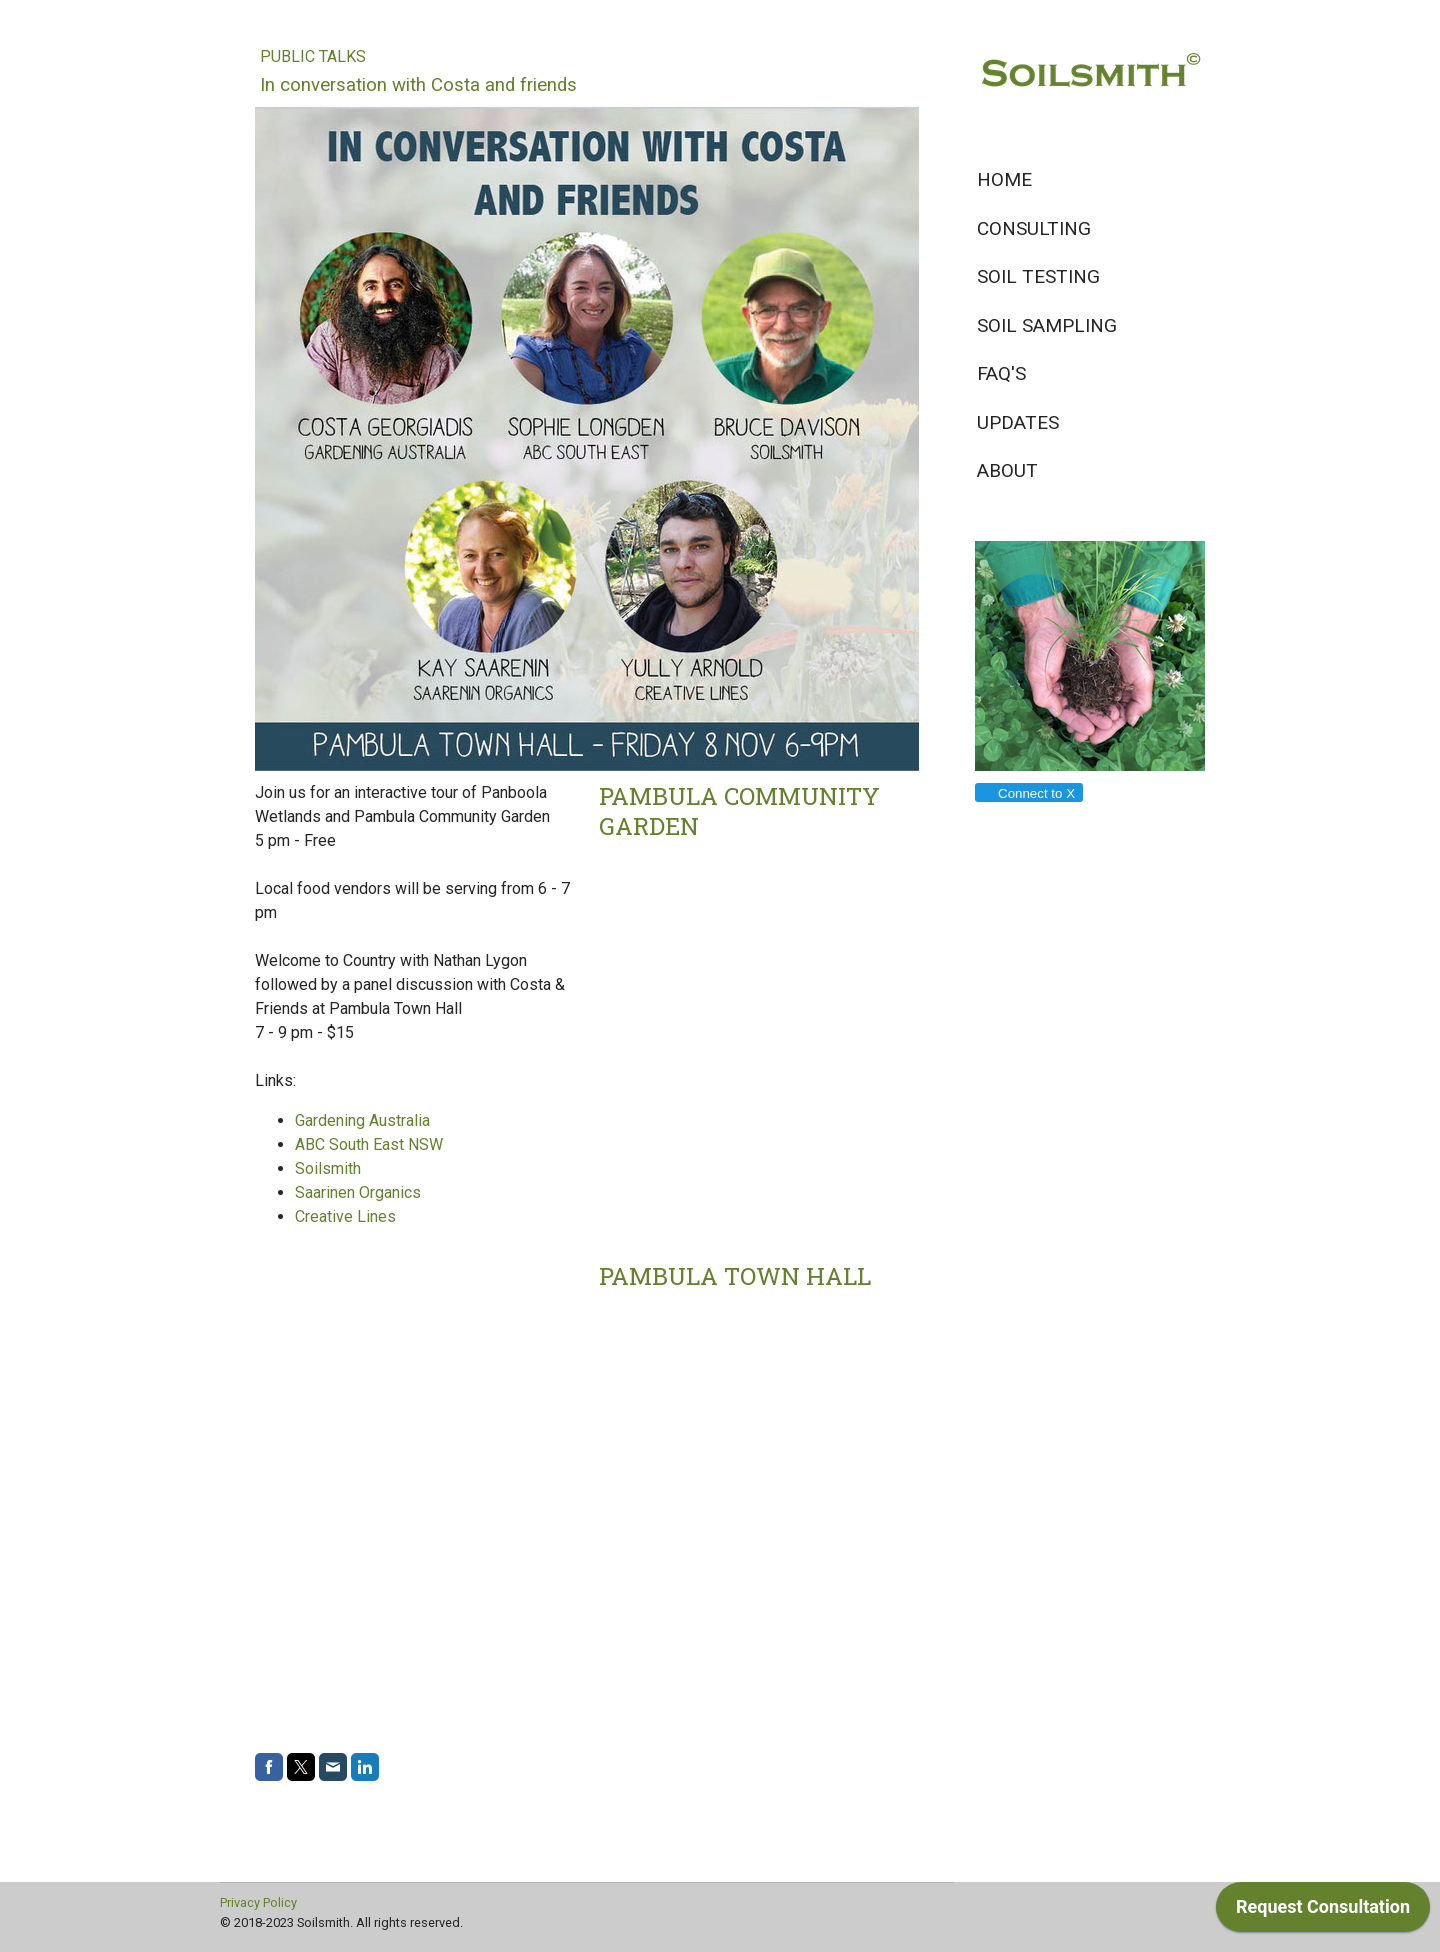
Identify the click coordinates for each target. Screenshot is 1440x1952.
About (1007, 470)
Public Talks (313, 56)
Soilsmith (328, 1168)
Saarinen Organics (358, 1192)
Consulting (1034, 228)
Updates (1018, 422)
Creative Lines (345, 1216)
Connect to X (1028, 793)
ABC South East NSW (369, 1144)
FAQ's (1001, 373)
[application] (1323, 1912)
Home (1004, 179)
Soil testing (1038, 276)
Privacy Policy (258, 1902)
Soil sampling (1047, 325)
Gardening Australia (362, 1120)
